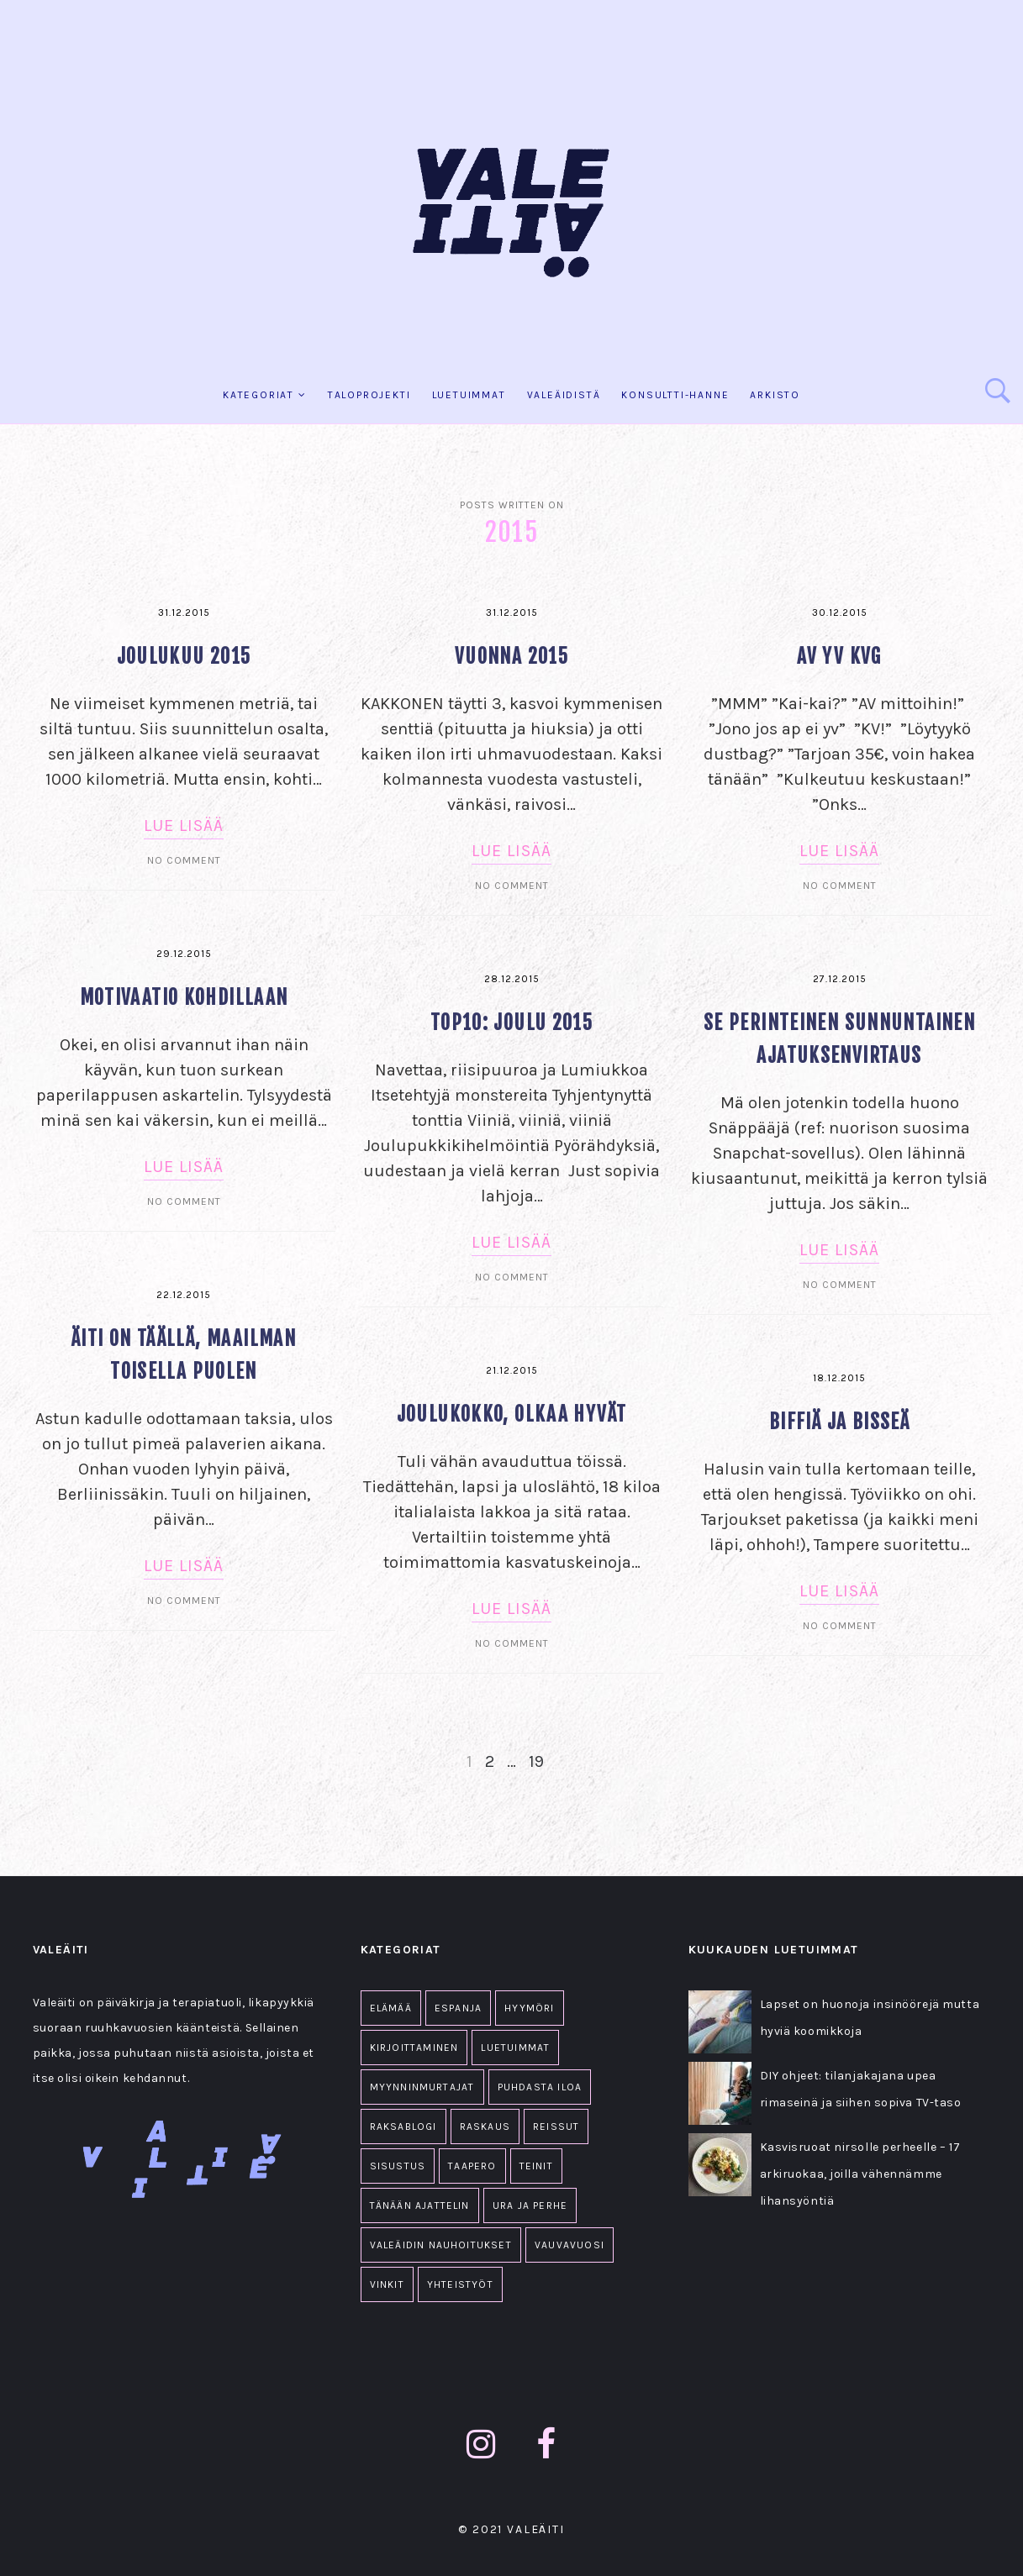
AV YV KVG (839, 656)
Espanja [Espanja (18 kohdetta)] (458, 2008)
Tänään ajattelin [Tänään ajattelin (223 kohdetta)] (420, 2205)
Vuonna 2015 (511, 656)
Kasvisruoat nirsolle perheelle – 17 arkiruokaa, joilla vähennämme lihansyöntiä (860, 2174)
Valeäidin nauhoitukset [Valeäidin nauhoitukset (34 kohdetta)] (441, 2245)
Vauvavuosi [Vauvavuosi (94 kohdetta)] (569, 2245)
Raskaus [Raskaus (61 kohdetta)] (485, 2126)
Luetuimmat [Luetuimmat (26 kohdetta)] (515, 2047)
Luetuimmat (469, 395)
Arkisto (775, 395)
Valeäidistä (564, 395)
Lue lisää (184, 825)
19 (536, 1761)
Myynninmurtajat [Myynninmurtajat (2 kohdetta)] (422, 2087)
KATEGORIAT (258, 395)
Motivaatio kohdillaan (184, 998)
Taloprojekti (369, 395)
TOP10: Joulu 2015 (511, 1023)
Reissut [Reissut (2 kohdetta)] (556, 2126)
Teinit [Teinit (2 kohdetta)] (536, 2166)
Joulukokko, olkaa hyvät (512, 1414)
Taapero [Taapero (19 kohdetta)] (472, 2166)
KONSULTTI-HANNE (675, 395)
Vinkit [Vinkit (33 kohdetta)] (387, 2284)
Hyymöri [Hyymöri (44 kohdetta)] (529, 2008)
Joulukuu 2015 (184, 656)
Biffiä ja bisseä (839, 1422)
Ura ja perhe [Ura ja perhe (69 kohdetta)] (530, 2205)
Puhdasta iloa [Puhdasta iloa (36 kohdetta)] (540, 2087)
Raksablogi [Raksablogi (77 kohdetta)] (403, 2126)
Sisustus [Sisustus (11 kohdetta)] (398, 2166)
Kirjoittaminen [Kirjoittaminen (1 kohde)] (414, 2047)
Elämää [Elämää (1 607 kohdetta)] (391, 2008)
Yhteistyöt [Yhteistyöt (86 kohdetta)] (460, 2284)
